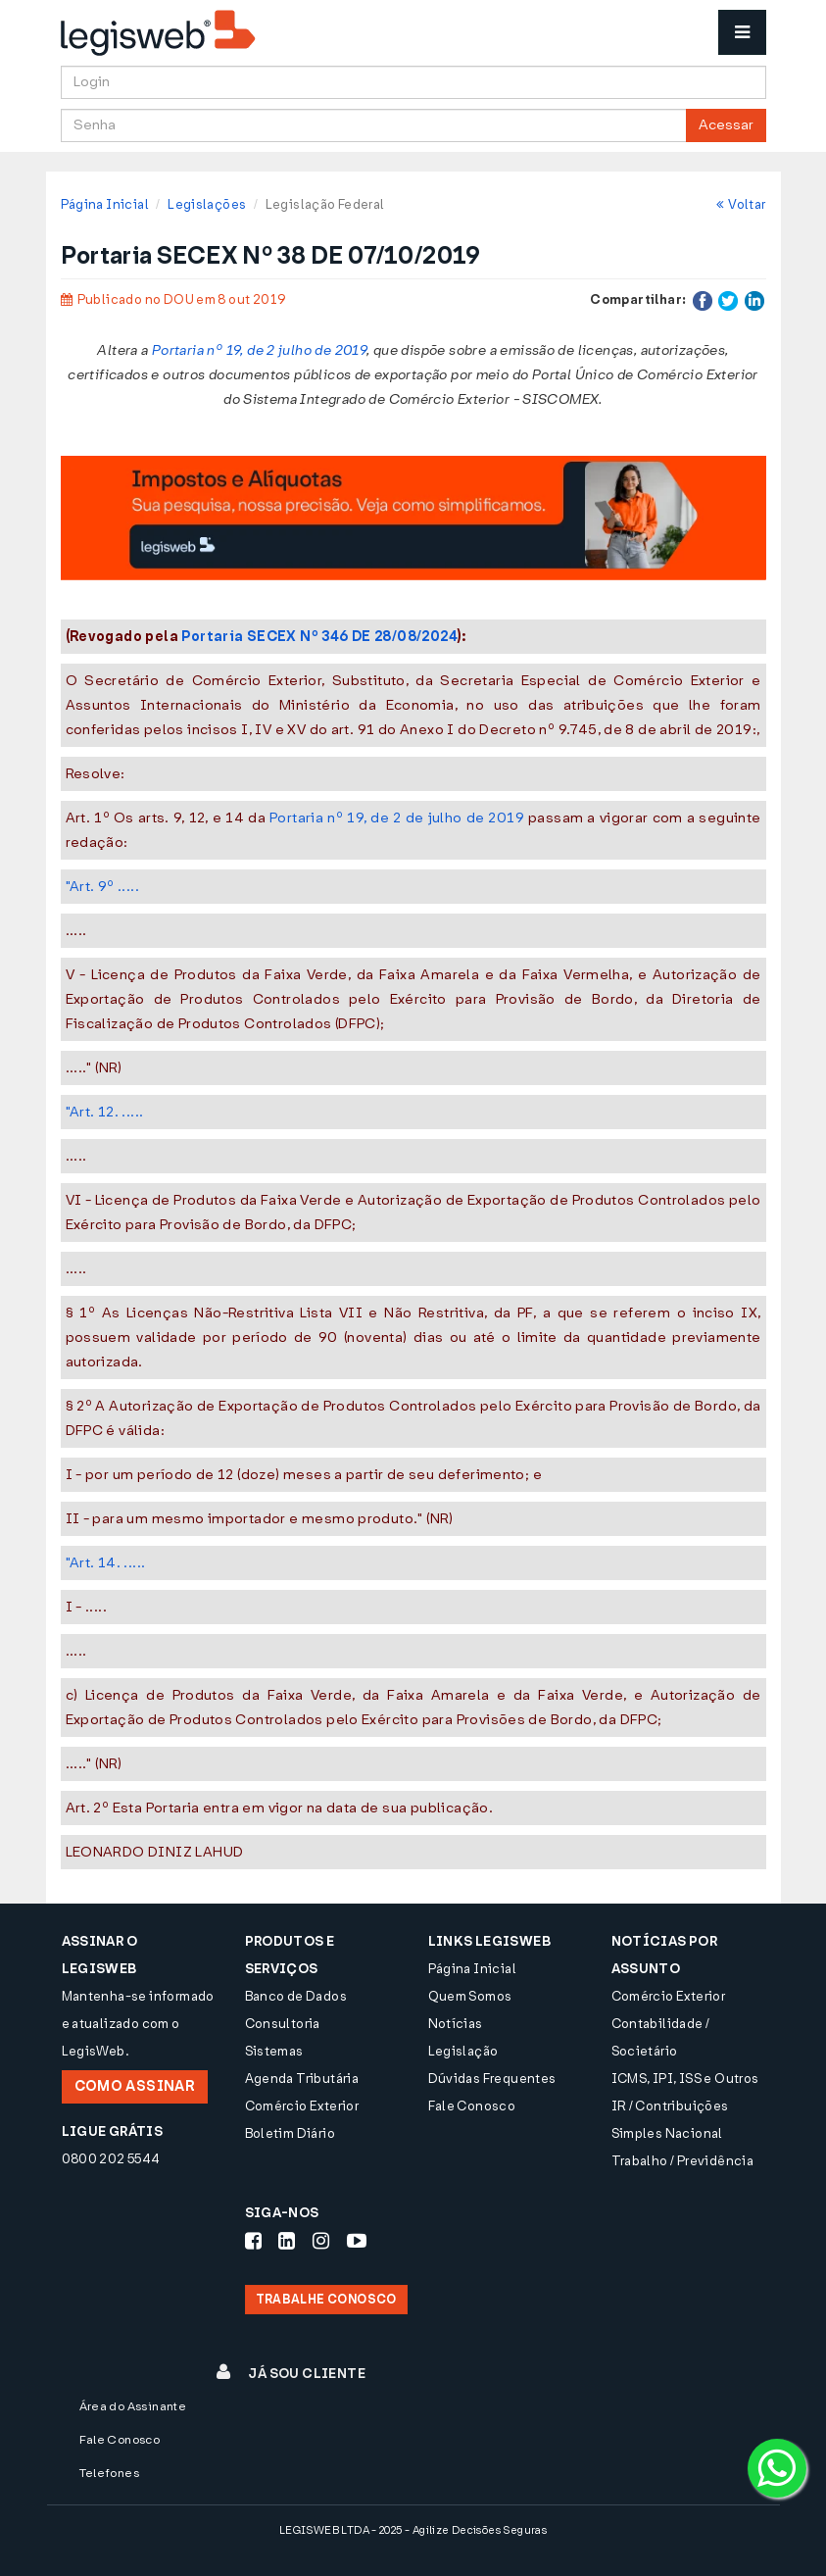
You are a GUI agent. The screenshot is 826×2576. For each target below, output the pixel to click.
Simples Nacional (667, 2133)
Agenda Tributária (302, 2078)
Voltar (741, 204)
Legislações (207, 204)
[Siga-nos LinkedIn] (286, 2241)
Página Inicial (105, 204)
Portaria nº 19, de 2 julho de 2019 (259, 350)
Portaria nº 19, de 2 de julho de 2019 (396, 818)
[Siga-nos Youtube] (356, 2241)
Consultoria (282, 2023)
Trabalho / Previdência (682, 2161)
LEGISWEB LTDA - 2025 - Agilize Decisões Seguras (413, 2530)
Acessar (726, 125)
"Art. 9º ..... (102, 886)
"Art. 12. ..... (105, 1112)
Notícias (455, 2023)
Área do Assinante (133, 2406)
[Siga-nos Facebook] (253, 2241)
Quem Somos (470, 1996)
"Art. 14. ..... (106, 1563)
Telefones (109, 2473)
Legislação (463, 2051)
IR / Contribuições (670, 2106)
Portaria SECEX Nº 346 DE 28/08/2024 (319, 636)
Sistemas (274, 2051)
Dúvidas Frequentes (492, 2078)
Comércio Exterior (302, 2106)
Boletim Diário (290, 2133)
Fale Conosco (472, 2106)
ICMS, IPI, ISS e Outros (685, 2078)
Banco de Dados (296, 1996)
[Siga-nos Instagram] (321, 2241)
